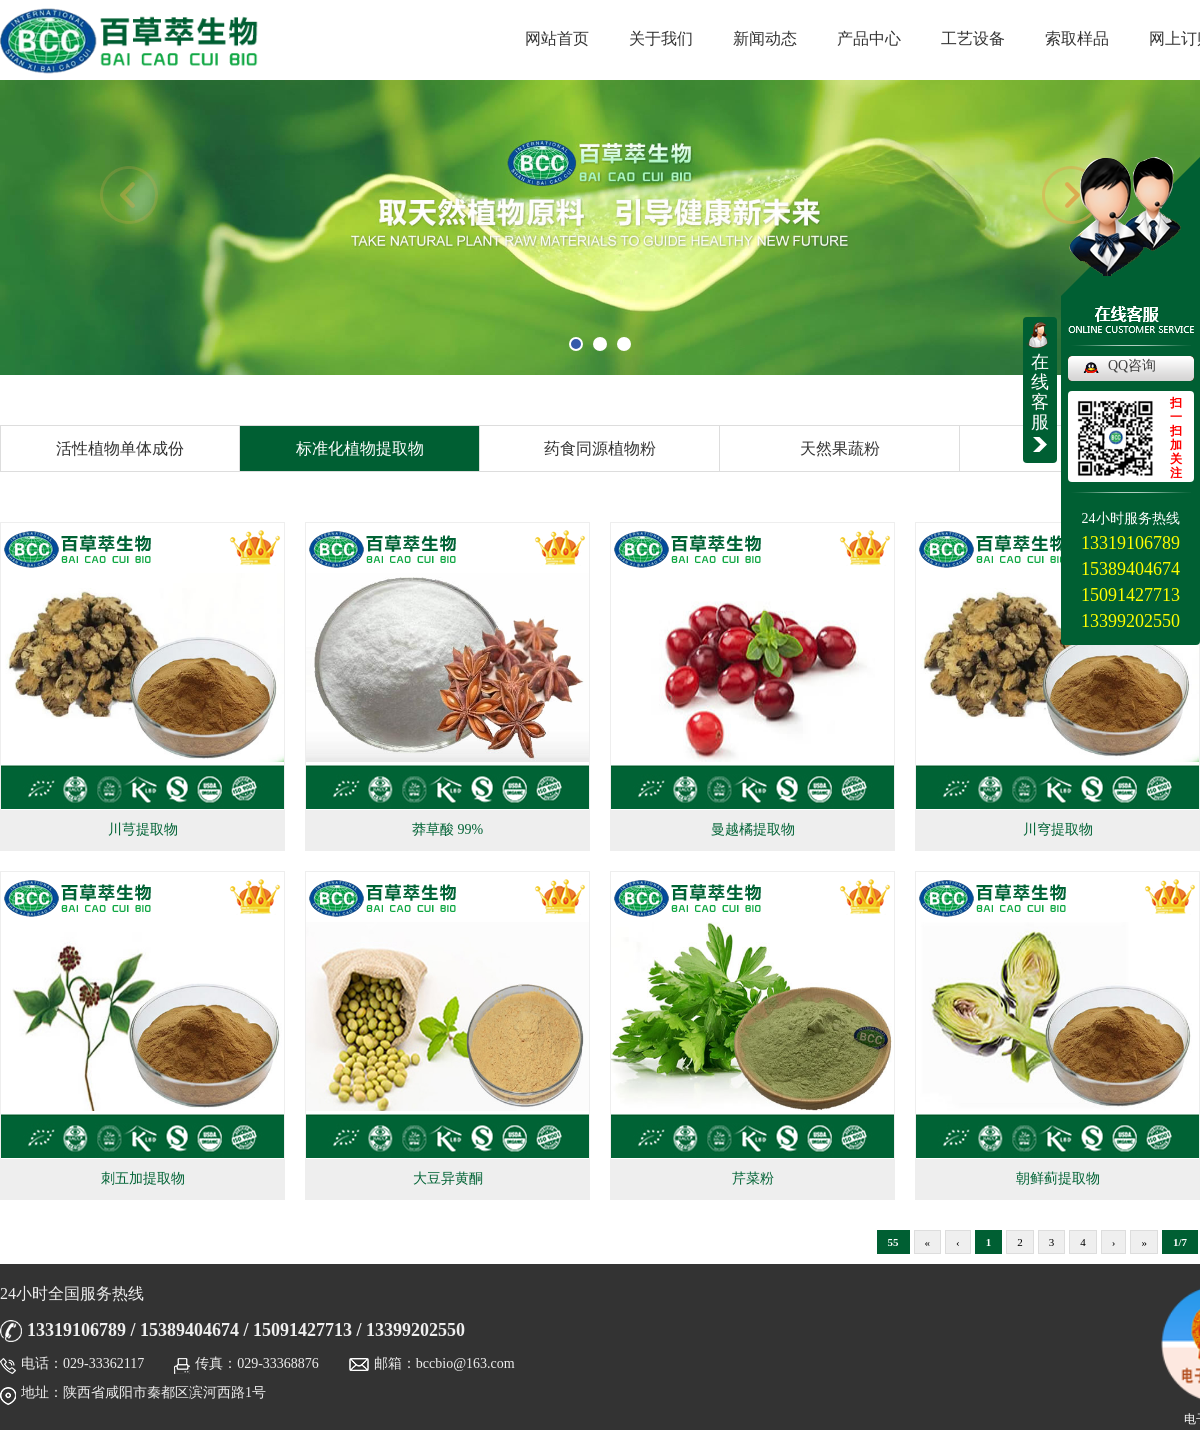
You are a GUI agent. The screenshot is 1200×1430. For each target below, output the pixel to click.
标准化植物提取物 (360, 448)
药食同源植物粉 (600, 448)
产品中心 (869, 38)
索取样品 (1077, 38)
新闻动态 (765, 38)
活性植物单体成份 (120, 448)
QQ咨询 (1132, 365)
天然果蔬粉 (840, 448)
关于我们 (661, 38)
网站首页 (557, 38)
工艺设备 (973, 38)
